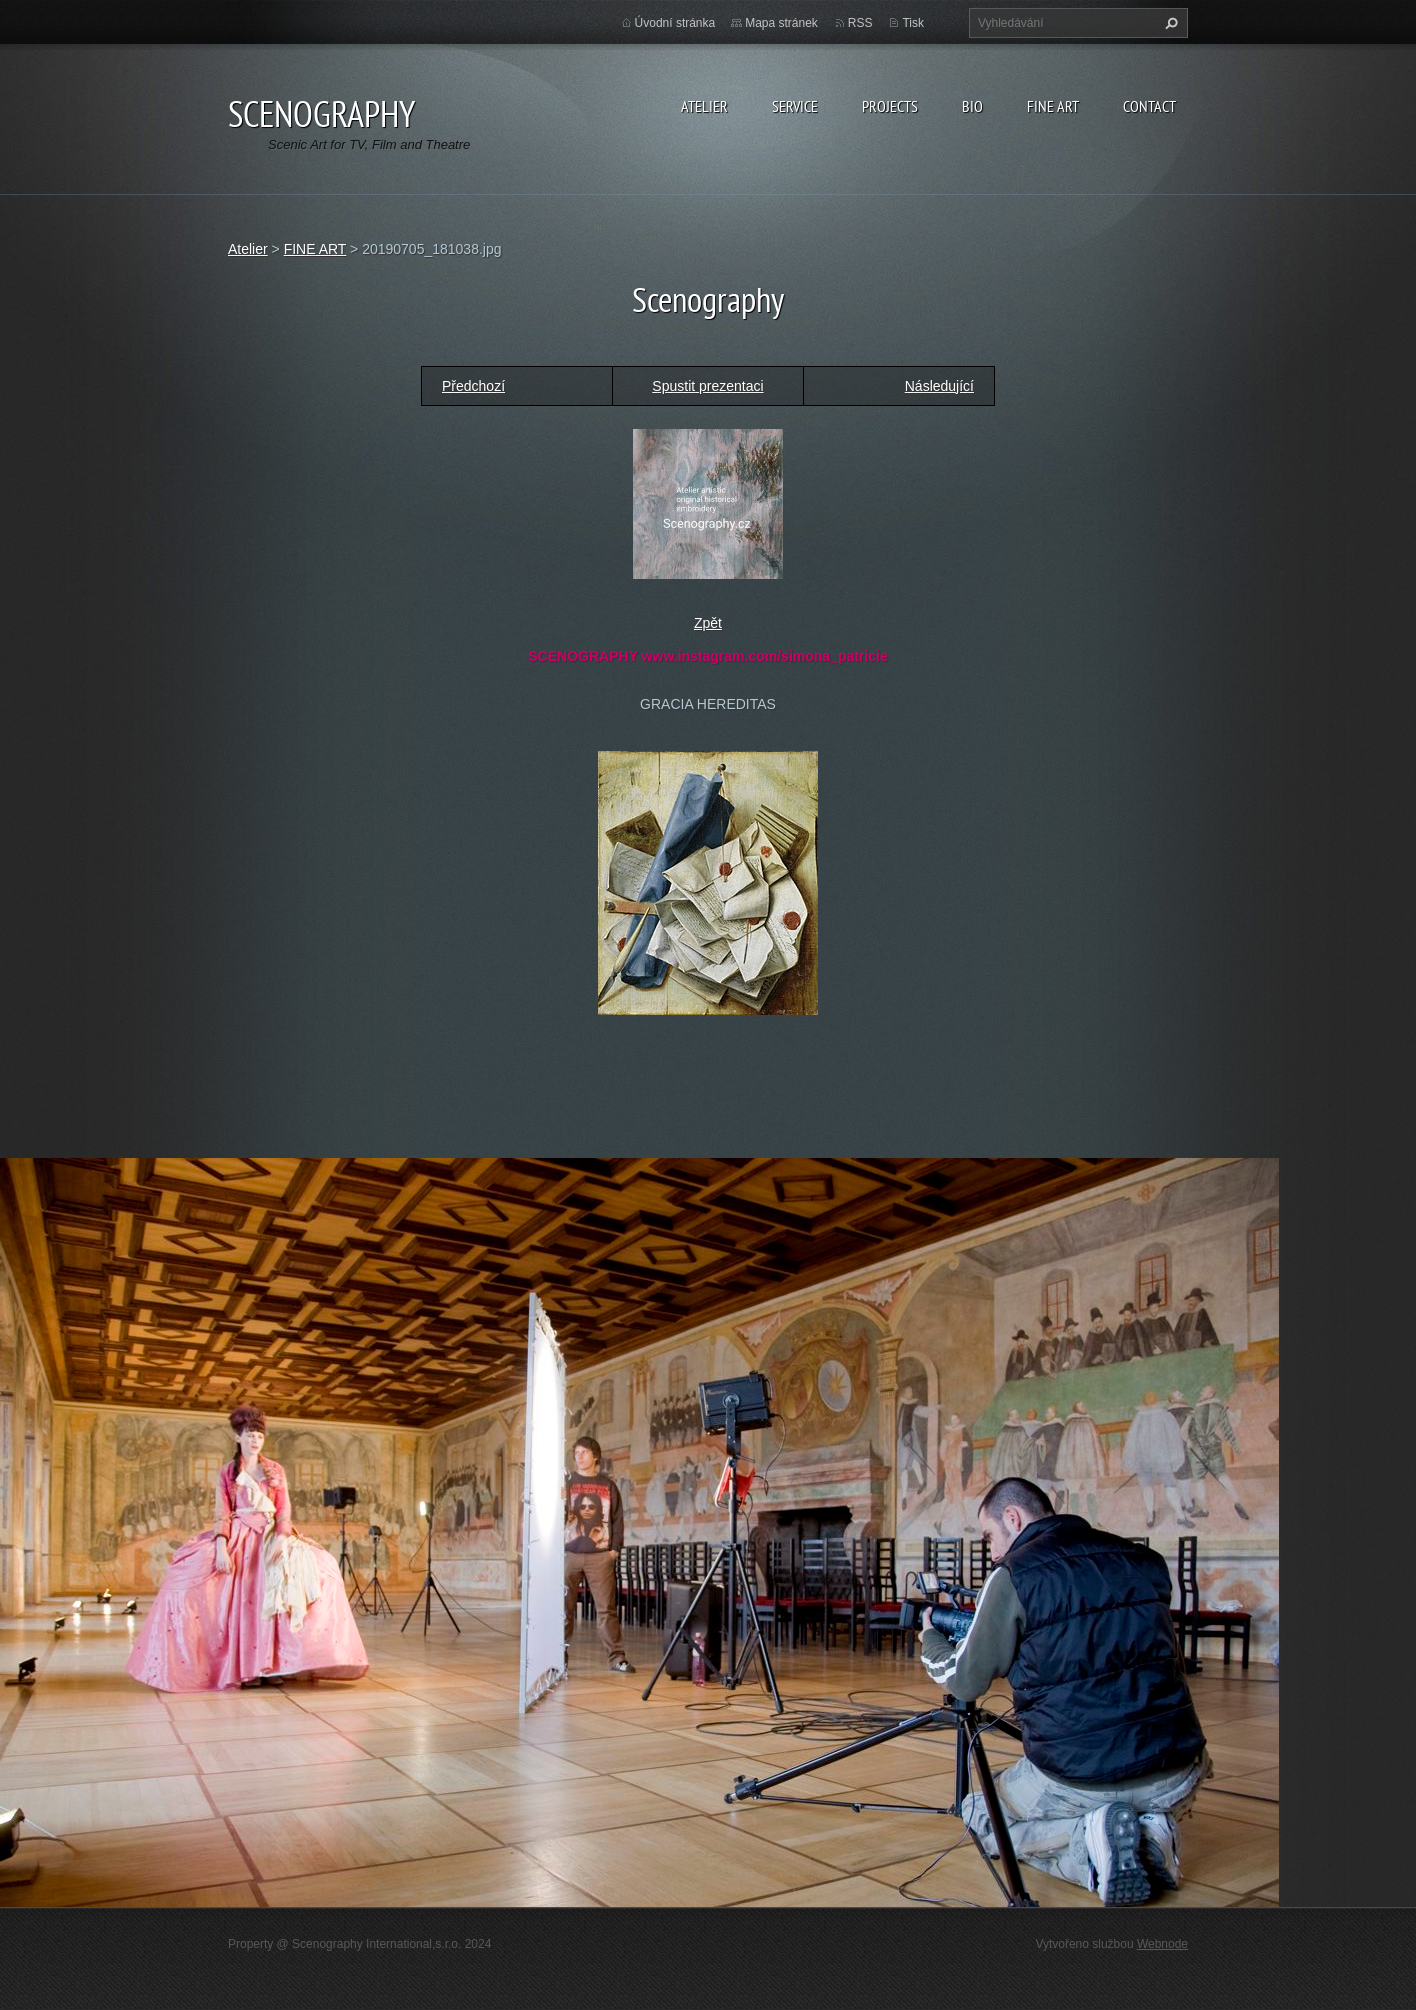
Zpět (708, 623)
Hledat (1169, 23)
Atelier (704, 106)
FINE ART (315, 249)
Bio (972, 106)
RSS (860, 23)
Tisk (913, 23)
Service (795, 106)
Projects (890, 106)
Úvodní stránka (675, 23)
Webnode (1162, 1944)
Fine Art (1053, 106)
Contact (1149, 106)
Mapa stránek (781, 23)
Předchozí (473, 386)
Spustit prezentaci (707, 386)
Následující (939, 386)
